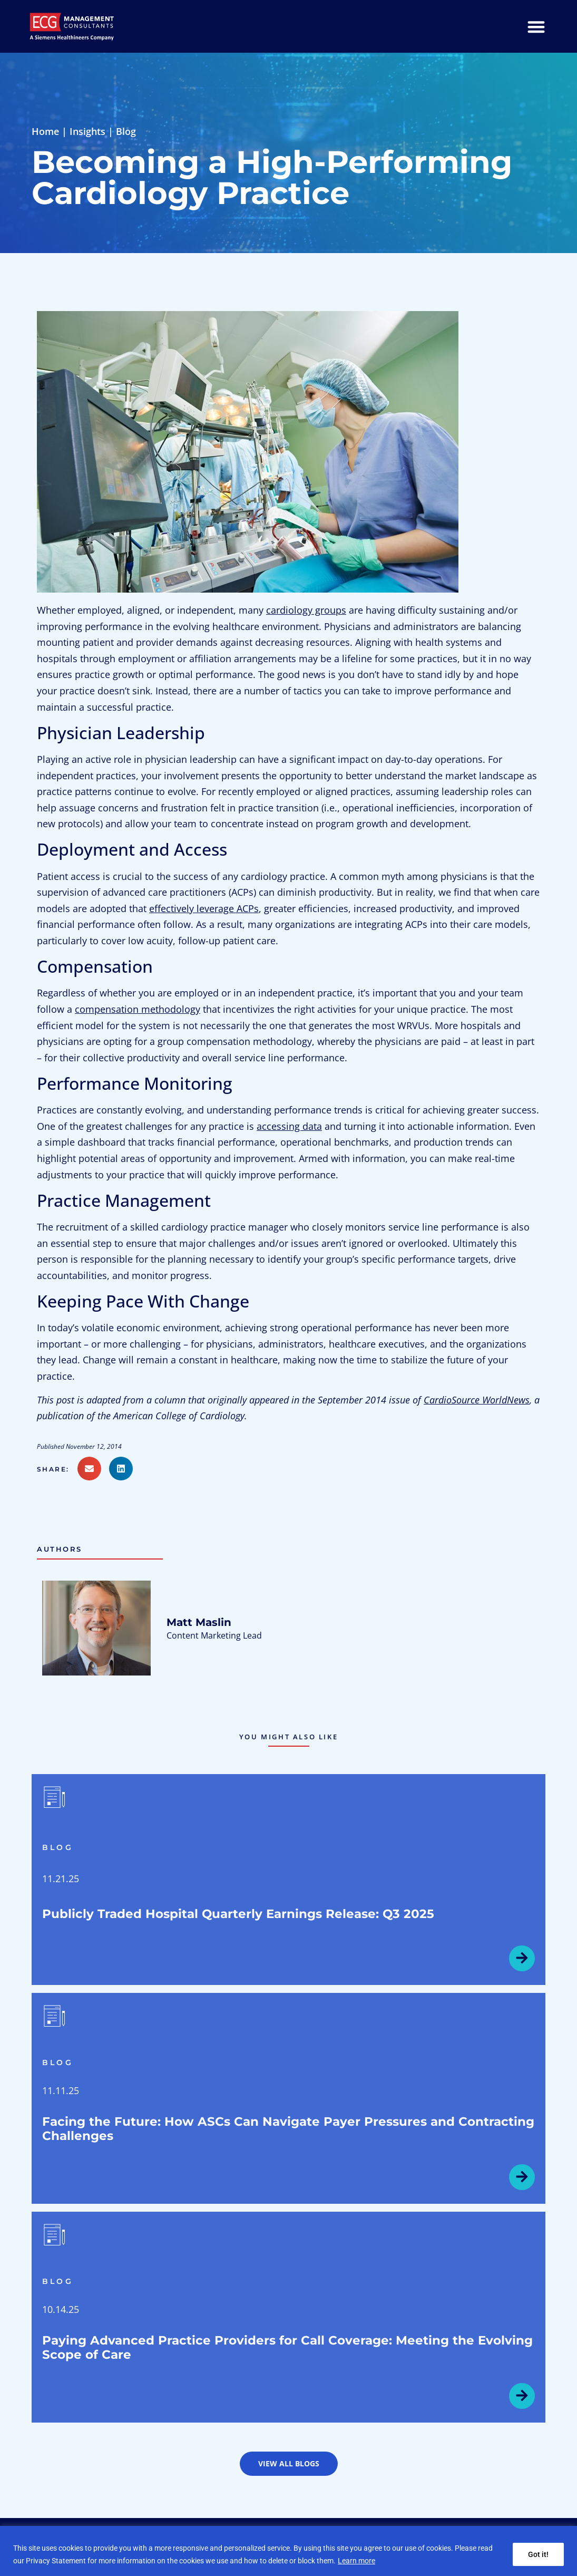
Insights (87, 131)
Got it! (538, 2554)
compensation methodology (137, 1009)
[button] (57, 1469)
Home (45, 131)
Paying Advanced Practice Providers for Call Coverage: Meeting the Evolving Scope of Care (287, 2347)
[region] (288, 2551)
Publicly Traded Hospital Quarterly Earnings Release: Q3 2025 (238, 1913)
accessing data (289, 1126)
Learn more (356, 2560)
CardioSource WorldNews (477, 1399)
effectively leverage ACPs (204, 908)
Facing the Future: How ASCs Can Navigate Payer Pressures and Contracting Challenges (288, 2128)
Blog (126, 131)
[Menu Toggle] (536, 26)
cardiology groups (306, 610)
